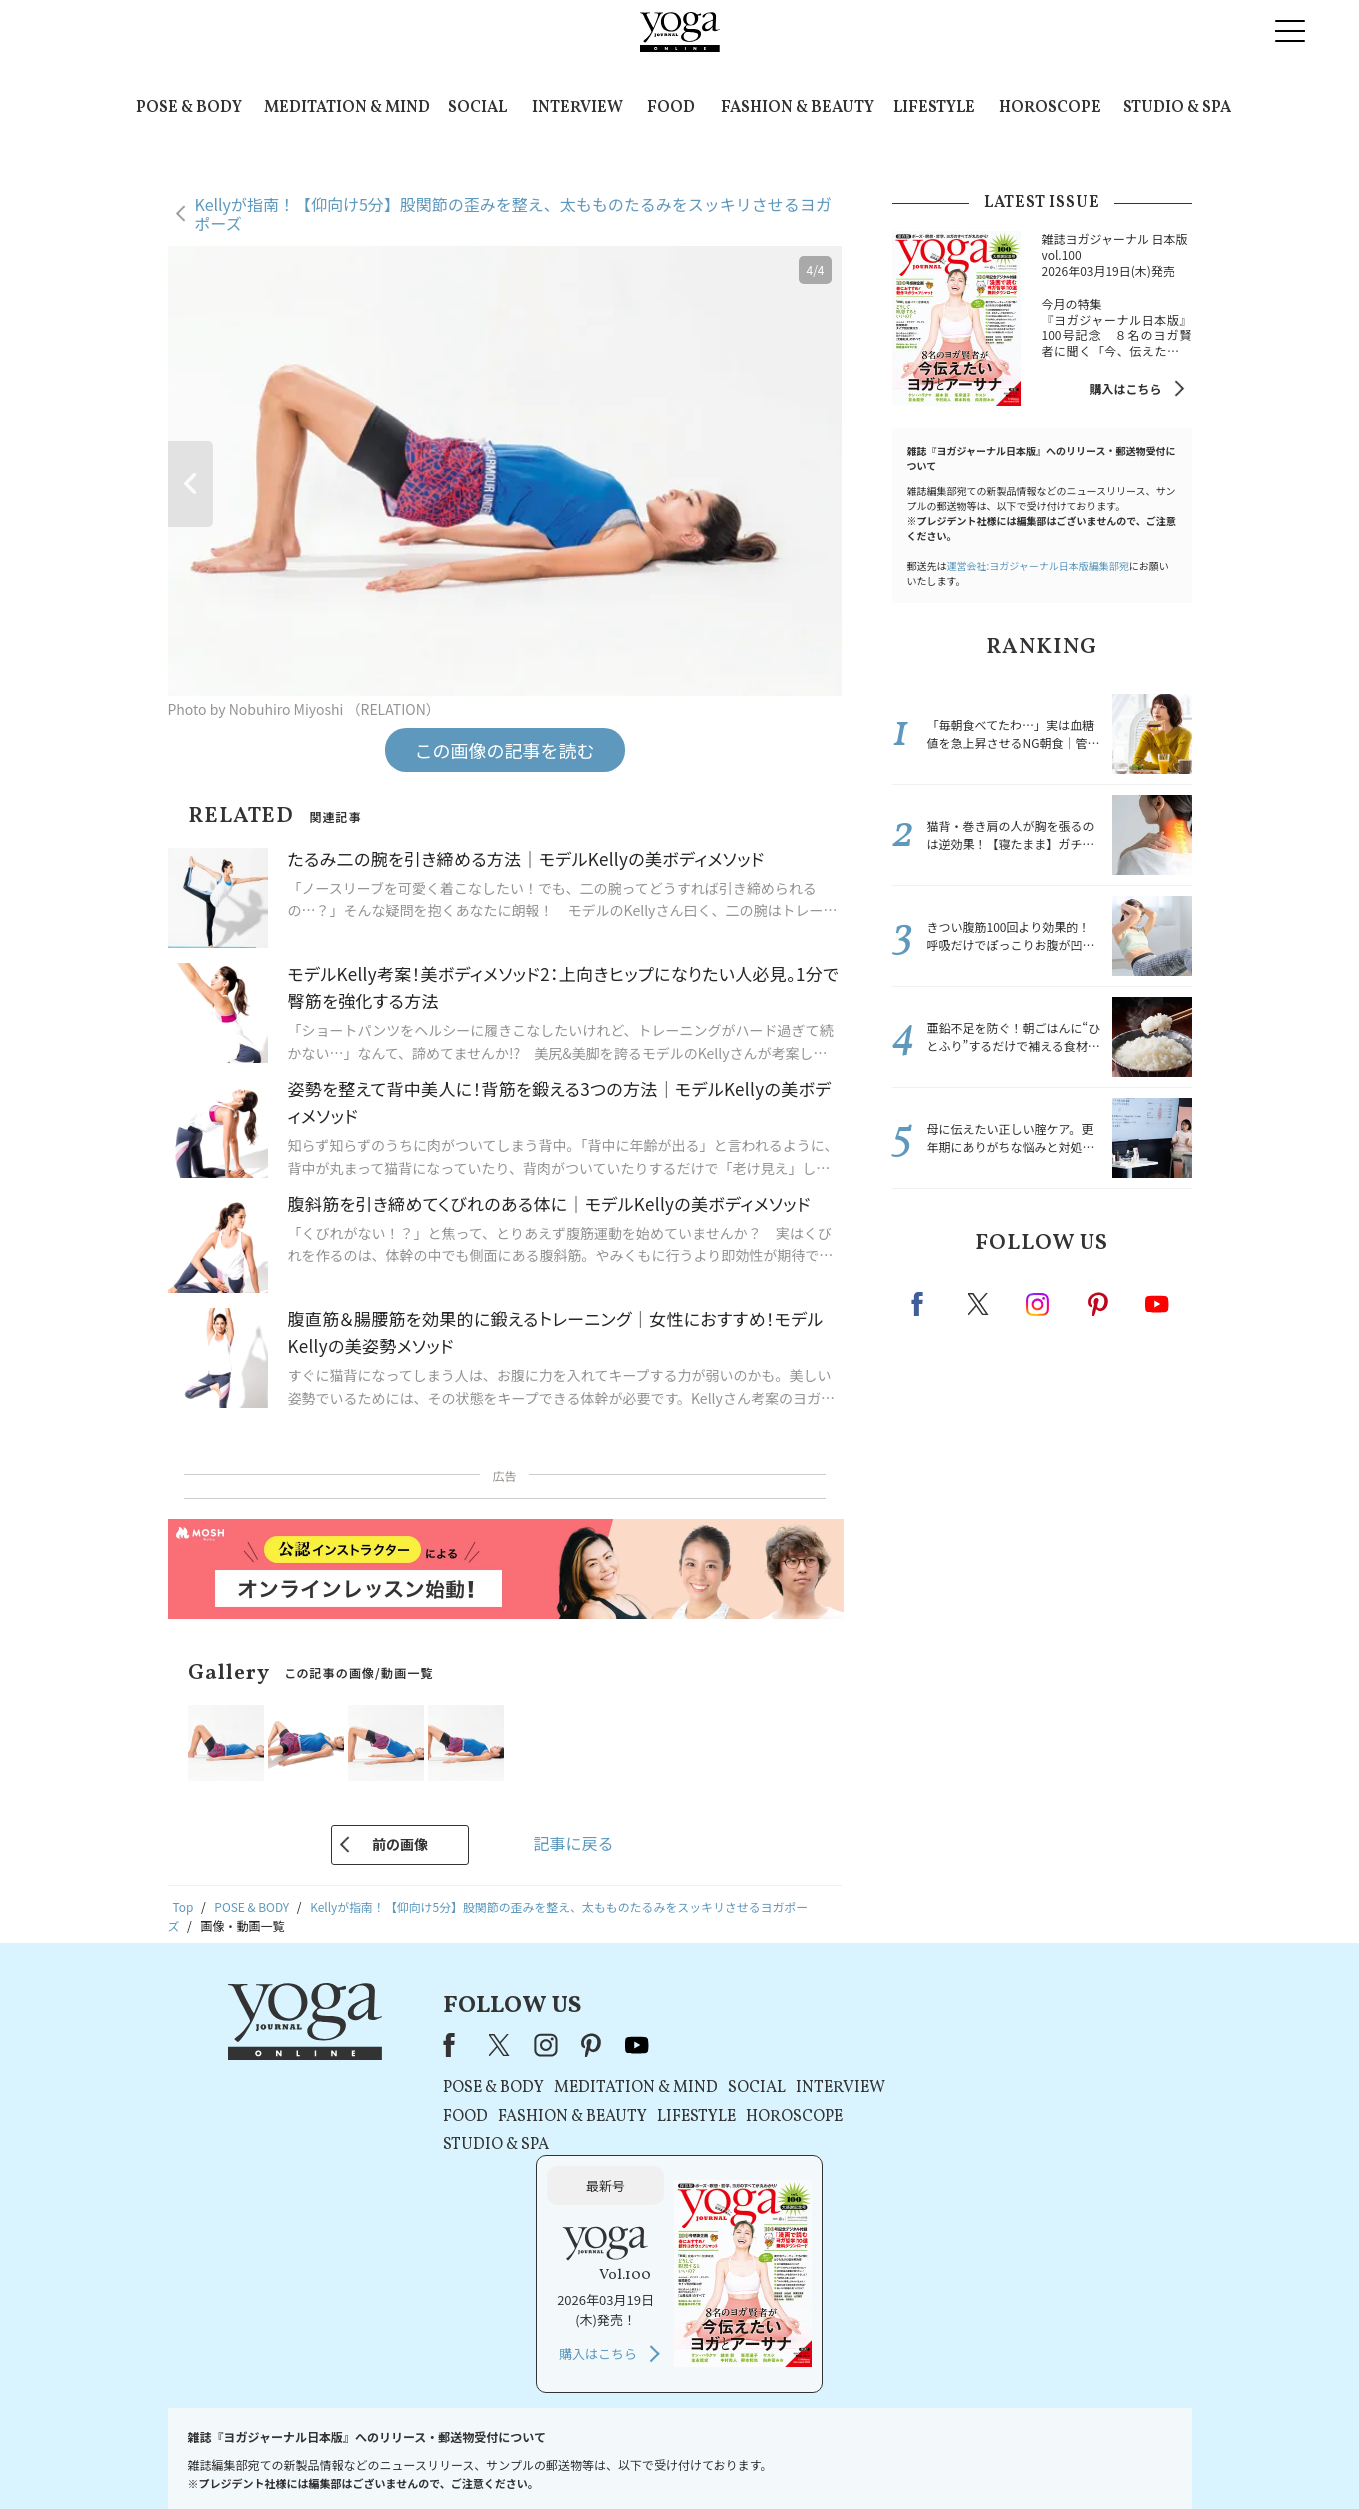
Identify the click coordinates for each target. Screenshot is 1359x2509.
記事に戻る (573, 1843)
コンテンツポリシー (778, 2455)
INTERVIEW (577, 108)
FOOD (671, 108)
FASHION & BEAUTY (797, 108)
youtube (618, 2045)
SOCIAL (477, 108)
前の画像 (400, 1844)
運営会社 (873, 2455)
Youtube (1157, 1304)
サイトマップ (950, 2455)
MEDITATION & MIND (347, 108)
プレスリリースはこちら (440, 2455)
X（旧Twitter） (481, 2045)
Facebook (923, 1304)
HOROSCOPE (1050, 108)
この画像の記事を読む (505, 750)
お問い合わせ (322, 2455)
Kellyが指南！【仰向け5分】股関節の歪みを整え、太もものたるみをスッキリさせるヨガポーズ (513, 213)
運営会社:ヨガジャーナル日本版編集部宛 (1038, 565)
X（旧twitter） (980, 1304)
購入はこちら (1125, 388)
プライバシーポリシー (648, 2455)
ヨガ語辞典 (1033, 2455)
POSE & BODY (189, 108)
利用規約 (547, 2455)
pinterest (1099, 1304)
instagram (1039, 1303)
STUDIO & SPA (1177, 108)
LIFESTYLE (934, 108)
